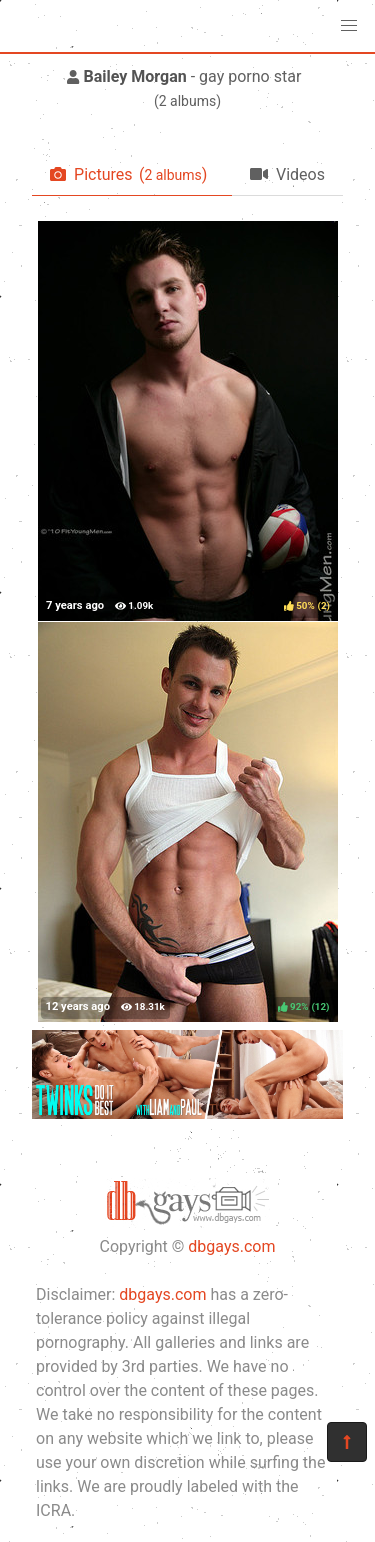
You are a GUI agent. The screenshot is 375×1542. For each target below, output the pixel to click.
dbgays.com (231, 1246)
